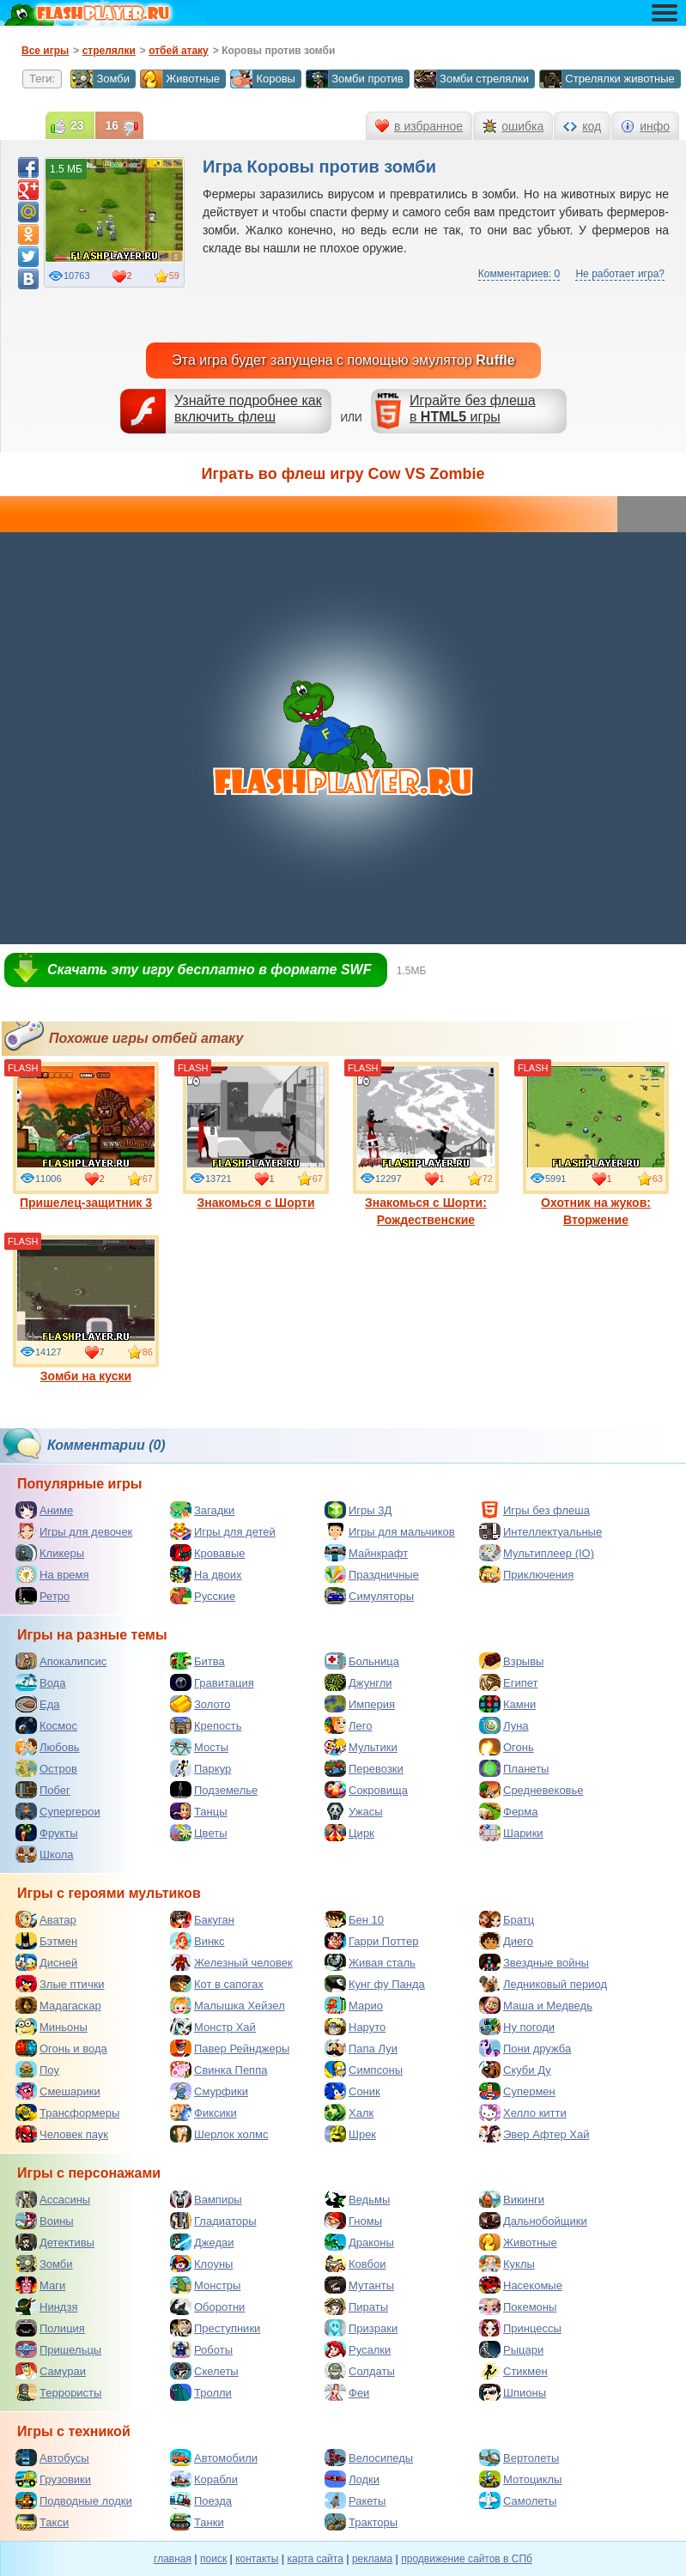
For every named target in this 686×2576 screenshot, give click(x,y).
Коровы (262, 79)
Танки (197, 2522)
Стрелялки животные (607, 79)
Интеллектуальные (540, 1531)
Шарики (511, 1832)
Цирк (349, 1832)
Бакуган (202, 1919)
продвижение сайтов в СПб (466, 2559)
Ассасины (52, 2199)
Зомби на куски (86, 1309)
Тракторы (361, 2522)
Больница (362, 1661)
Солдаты (360, 2370)
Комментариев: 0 (519, 274)
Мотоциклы (520, 2479)
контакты (256, 2559)
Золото (200, 1703)
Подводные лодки (73, 2500)
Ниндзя (46, 2306)
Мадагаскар (58, 2005)
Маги (40, 2285)
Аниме (44, 1509)
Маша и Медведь (535, 2005)
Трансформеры (67, 2112)
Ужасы (354, 1811)
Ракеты (355, 2500)
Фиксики (203, 2112)
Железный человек (231, 1962)
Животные (180, 79)
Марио (354, 2005)
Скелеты (204, 2370)
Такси (42, 2522)
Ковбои (355, 2263)
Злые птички (60, 1983)
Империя (360, 1703)
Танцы (199, 1811)
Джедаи (202, 2242)
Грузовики (53, 2479)
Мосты (199, 1746)
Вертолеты (519, 2457)
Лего (348, 1725)
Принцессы (520, 2328)
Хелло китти (523, 2112)
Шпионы (512, 2392)
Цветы (198, 1832)
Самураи (50, 2370)
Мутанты (359, 2285)
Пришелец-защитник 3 (86, 1135)
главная (172, 2559)
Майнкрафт (366, 1552)
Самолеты (517, 2500)
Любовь (47, 1746)
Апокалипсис (60, 1661)
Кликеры (49, 1552)
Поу (37, 2069)
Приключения (526, 1574)
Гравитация (212, 1682)
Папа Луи (361, 2048)
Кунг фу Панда (375, 1983)
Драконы (359, 2242)
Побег (42, 1789)
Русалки (358, 2349)
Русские (202, 1595)
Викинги (511, 2199)
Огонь (506, 1746)
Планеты (514, 1768)
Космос (46, 1725)
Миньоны (51, 2026)
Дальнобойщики (533, 2220)
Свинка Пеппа (218, 2069)
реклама (372, 2559)
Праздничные (372, 1574)
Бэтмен (46, 1940)
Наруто (355, 2026)
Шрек (350, 2134)
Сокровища (366, 1789)
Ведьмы (357, 2199)
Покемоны (517, 2306)
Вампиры (206, 2199)
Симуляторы (369, 1595)
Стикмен (513, 2370)
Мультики (361, 1746)
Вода (40, 1682)
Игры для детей (223, 1531)
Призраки (361, 2328)
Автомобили (214, 2457)
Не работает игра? (620, 274)
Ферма (508, 1811)
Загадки (202, 1509)
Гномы (353, 2220)
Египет (508, 1682)
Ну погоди (517, 2026)
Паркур (200, 1768)
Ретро (42, 1595)
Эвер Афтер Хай (534, 2134)
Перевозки (364, 1768)
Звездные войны (534, 1962)
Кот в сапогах (217, 1983)
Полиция (50, 2328)
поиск (213, 2559)
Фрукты (46, 1832)
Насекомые (520, 2285)
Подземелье (214, 1789)
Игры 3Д (358, 1509)
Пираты (356, 2306)
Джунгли (358, 1682)
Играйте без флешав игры (473, 408)
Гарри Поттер (371, 1940)
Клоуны (201, 2263)
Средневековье (531, 1789)
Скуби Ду (515, 2069)
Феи (347, 2392)
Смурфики (209, 2091)
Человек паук (61, 2134)
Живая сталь (370, 1962)
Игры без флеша (534, 1509)
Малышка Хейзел (227, 2005)
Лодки (352, 2479)
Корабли (204, 2479)
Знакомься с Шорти (256, 1135)
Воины (44, 2220)
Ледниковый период (543, 1983)
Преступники (215, 2328)
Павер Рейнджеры (229, 2048)
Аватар (45, 1919)
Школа (44, 1854)
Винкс (197, 1940)
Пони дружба (525, 2048)
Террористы (58, 2392)
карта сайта (315, 2559)
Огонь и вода (61, 2048)
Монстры (205, 2285)
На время (52, 1574)
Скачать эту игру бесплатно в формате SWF (209, 969)
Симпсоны (364, 2069)
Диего (506, 1940)
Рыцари (511, 2349)
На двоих (206, 1574)
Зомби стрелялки (471, 79)
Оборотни (207, 2306)
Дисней (46, 1962)
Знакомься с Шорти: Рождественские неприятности (426, 1153)
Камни (507, 1703)
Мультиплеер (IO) (536, 1552)
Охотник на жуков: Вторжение (596, 1144)
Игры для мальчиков (390, 1531)
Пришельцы (58, 2349)
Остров (46, 1768)
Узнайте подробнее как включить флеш (248, 408)
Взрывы (511, 1661)
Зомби (100, 79)
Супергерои (57, 1811)
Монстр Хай (213, 2026)
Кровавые (208, 1552)
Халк (349, 2112)
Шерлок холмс (219, 2134)
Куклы (507, 2263)
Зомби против (355, 79)
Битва (197, 1661)
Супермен (517, 2091)
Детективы (54, 2242)
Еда (37, 1703)
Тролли (201, 2392)
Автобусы (52, 2457)
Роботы (201, 2349)
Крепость (206, 1725)
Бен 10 (354, 1919)
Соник (352, 2091)
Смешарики (57, 2091)
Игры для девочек (73, 1531)
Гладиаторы (213, 2220)
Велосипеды (369, 2457)
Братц (506, 1919)
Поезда (201, 2500)
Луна (504, 1725)
